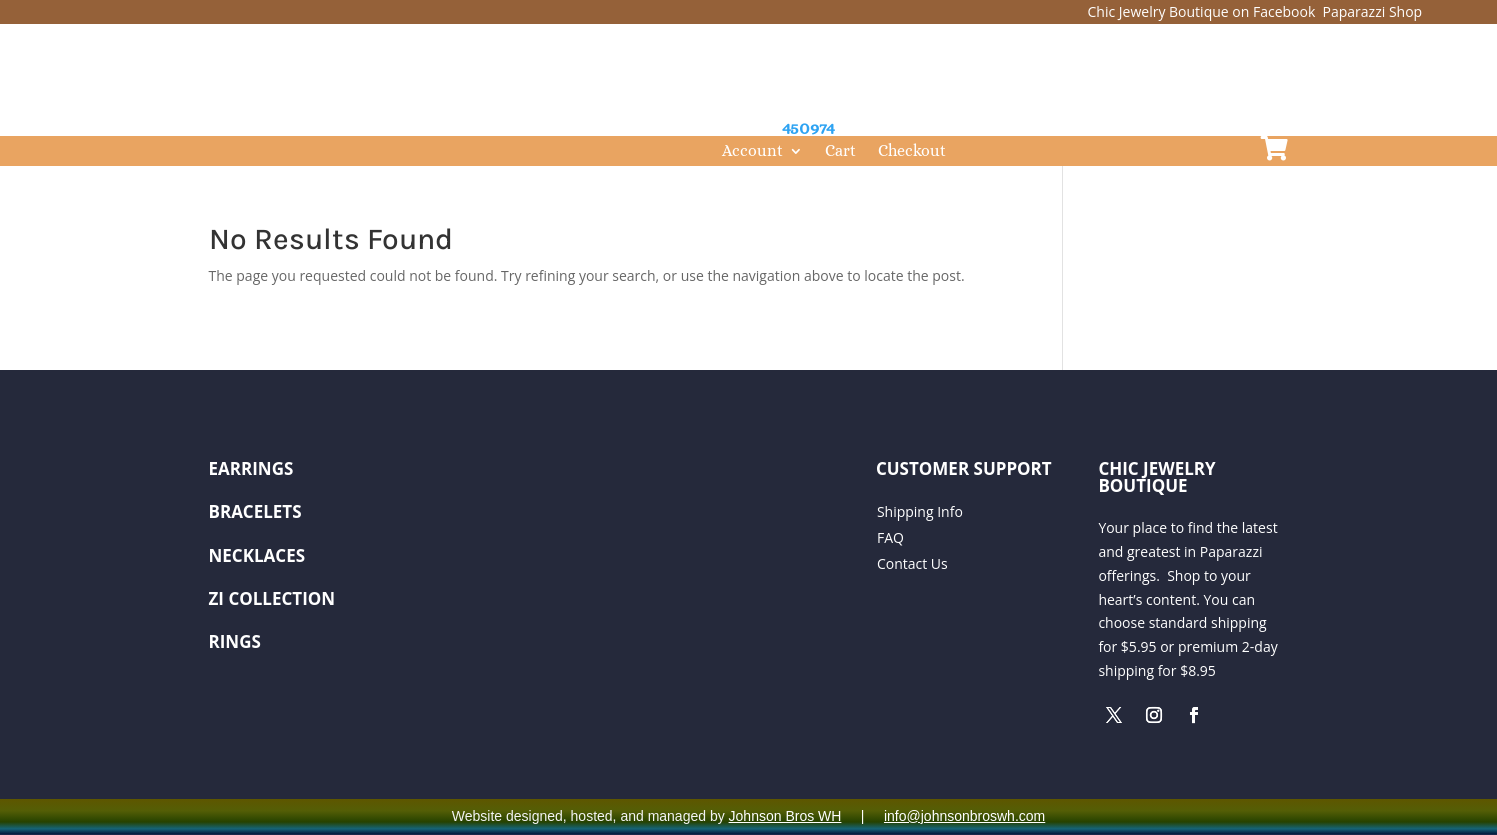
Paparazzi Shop (1373, 11)
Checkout (912, 152)
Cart (840, 152)
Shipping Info (920, 511)
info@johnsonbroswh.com (964, 816)
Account (752, 152)
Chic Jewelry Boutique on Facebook (1203, 11)
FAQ (890, 537)
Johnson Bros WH (785, 816)
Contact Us (912, 563)
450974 (808, 128)
